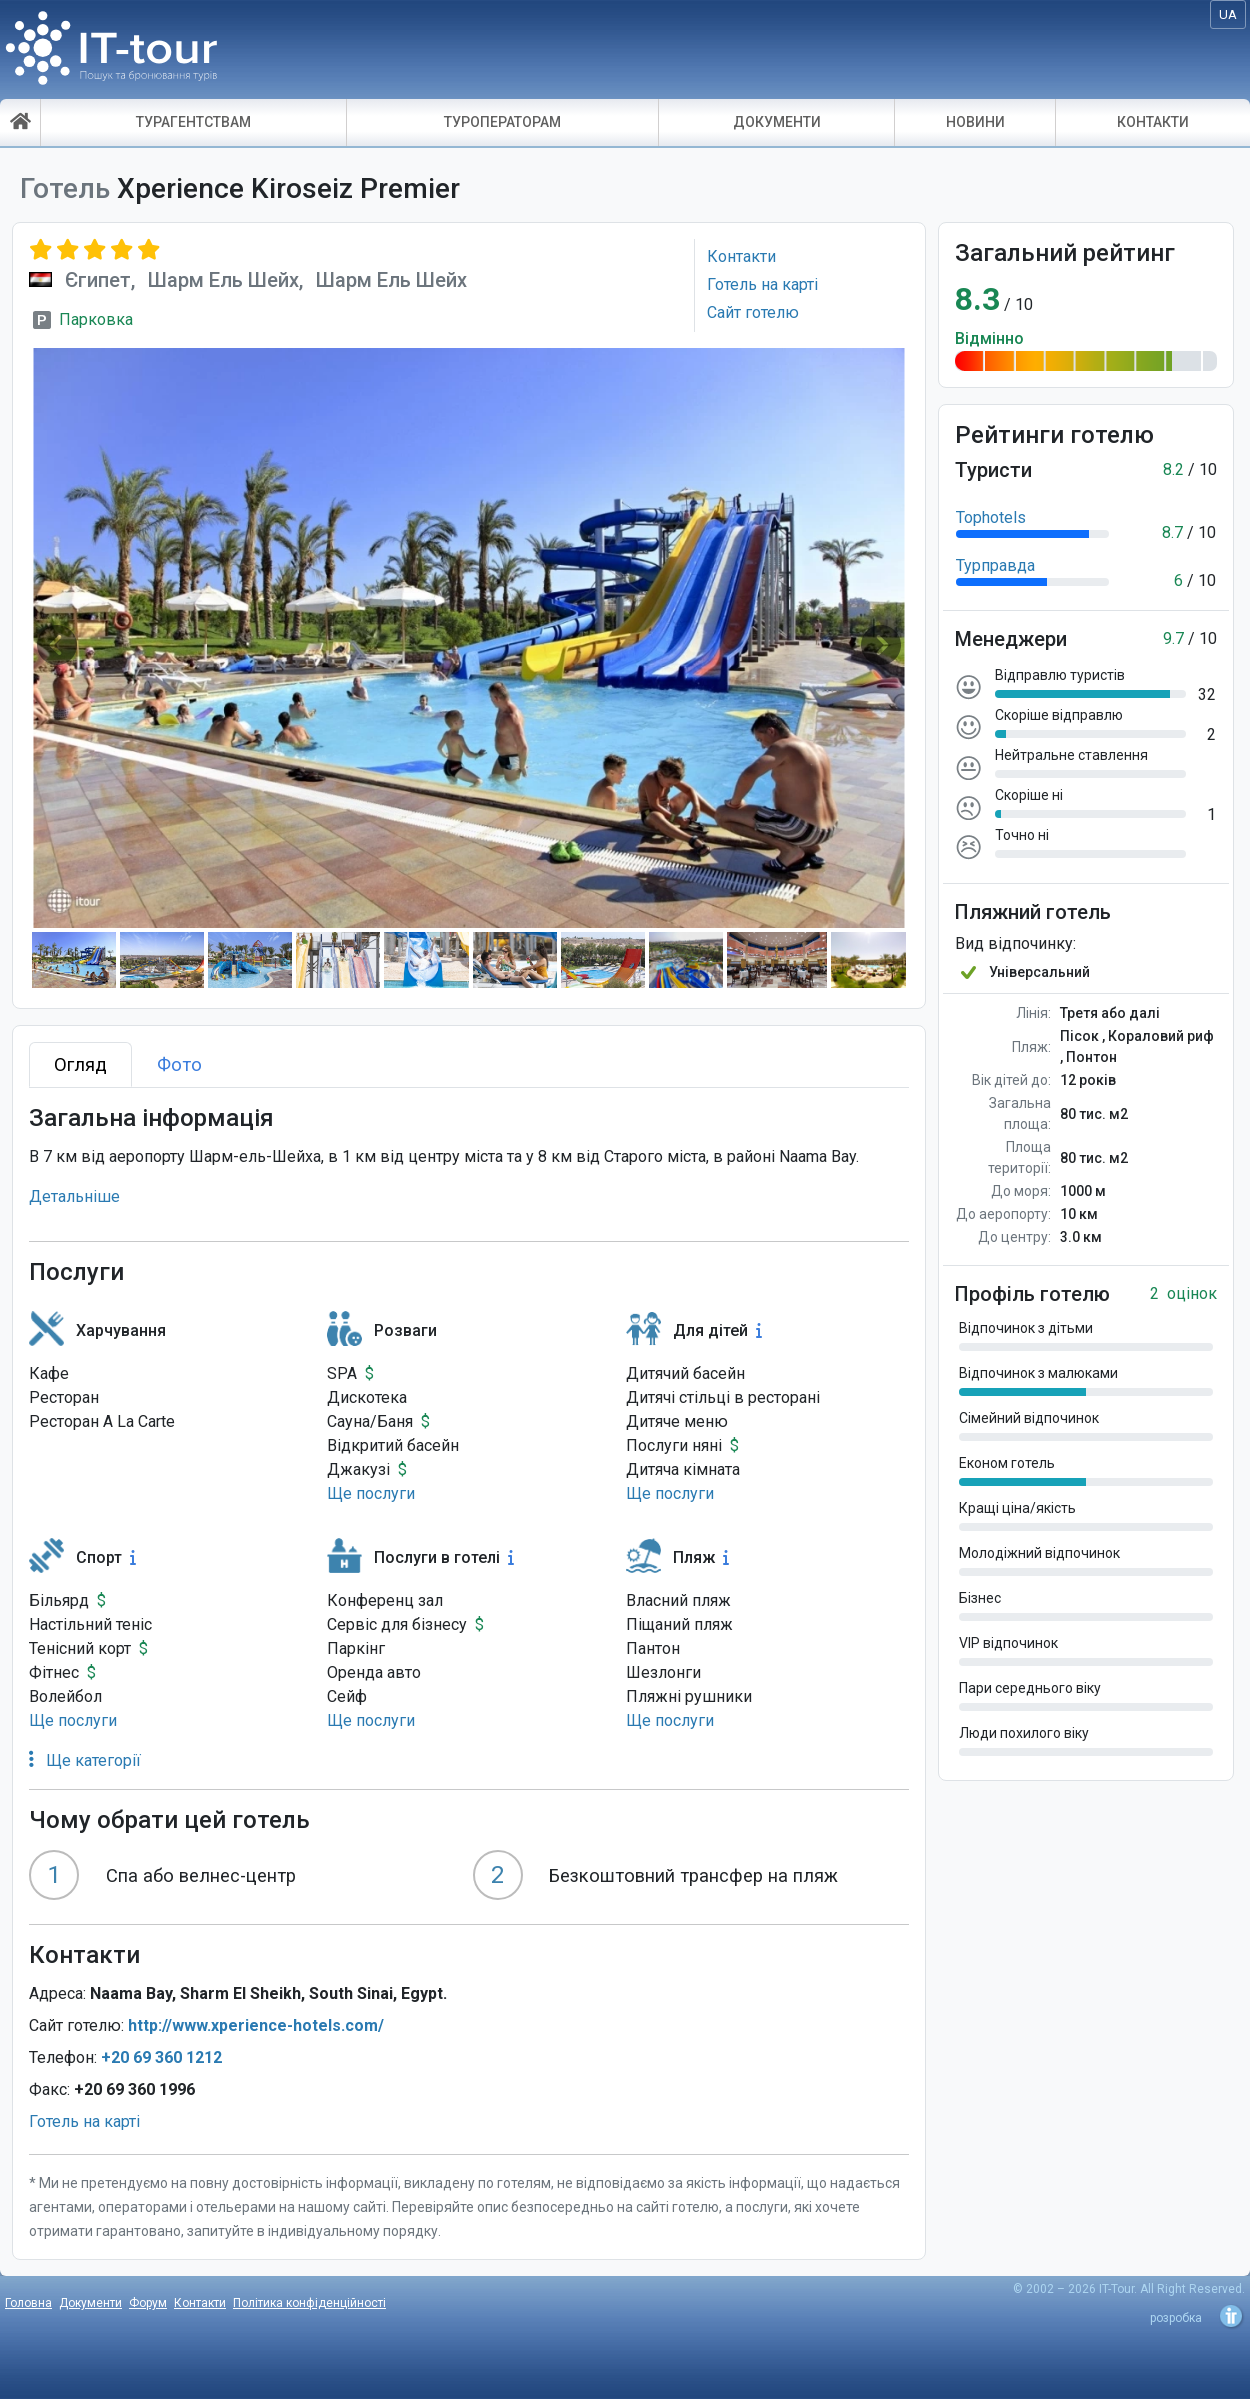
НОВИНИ (975, 122)
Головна (28, 2303)
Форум (148, 2303)
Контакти (200, 2303)
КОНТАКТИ (1153, 122)
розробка (1176, 2318)
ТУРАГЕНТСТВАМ (193, 122)
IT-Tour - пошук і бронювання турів (111, 54)
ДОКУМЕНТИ (777, 122)
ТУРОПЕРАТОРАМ (502, 122)
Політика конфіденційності (309, 2303)
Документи (90, 2303)
